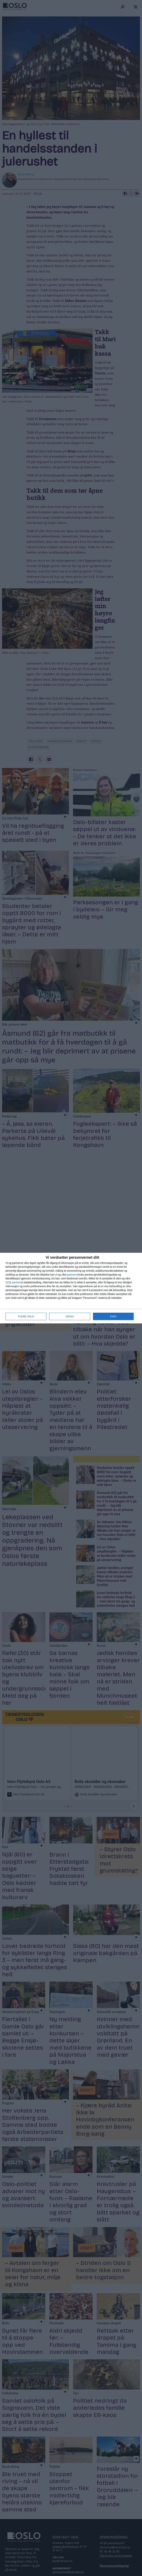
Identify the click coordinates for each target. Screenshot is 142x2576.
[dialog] (71, 1288)
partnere (72, 1274)
